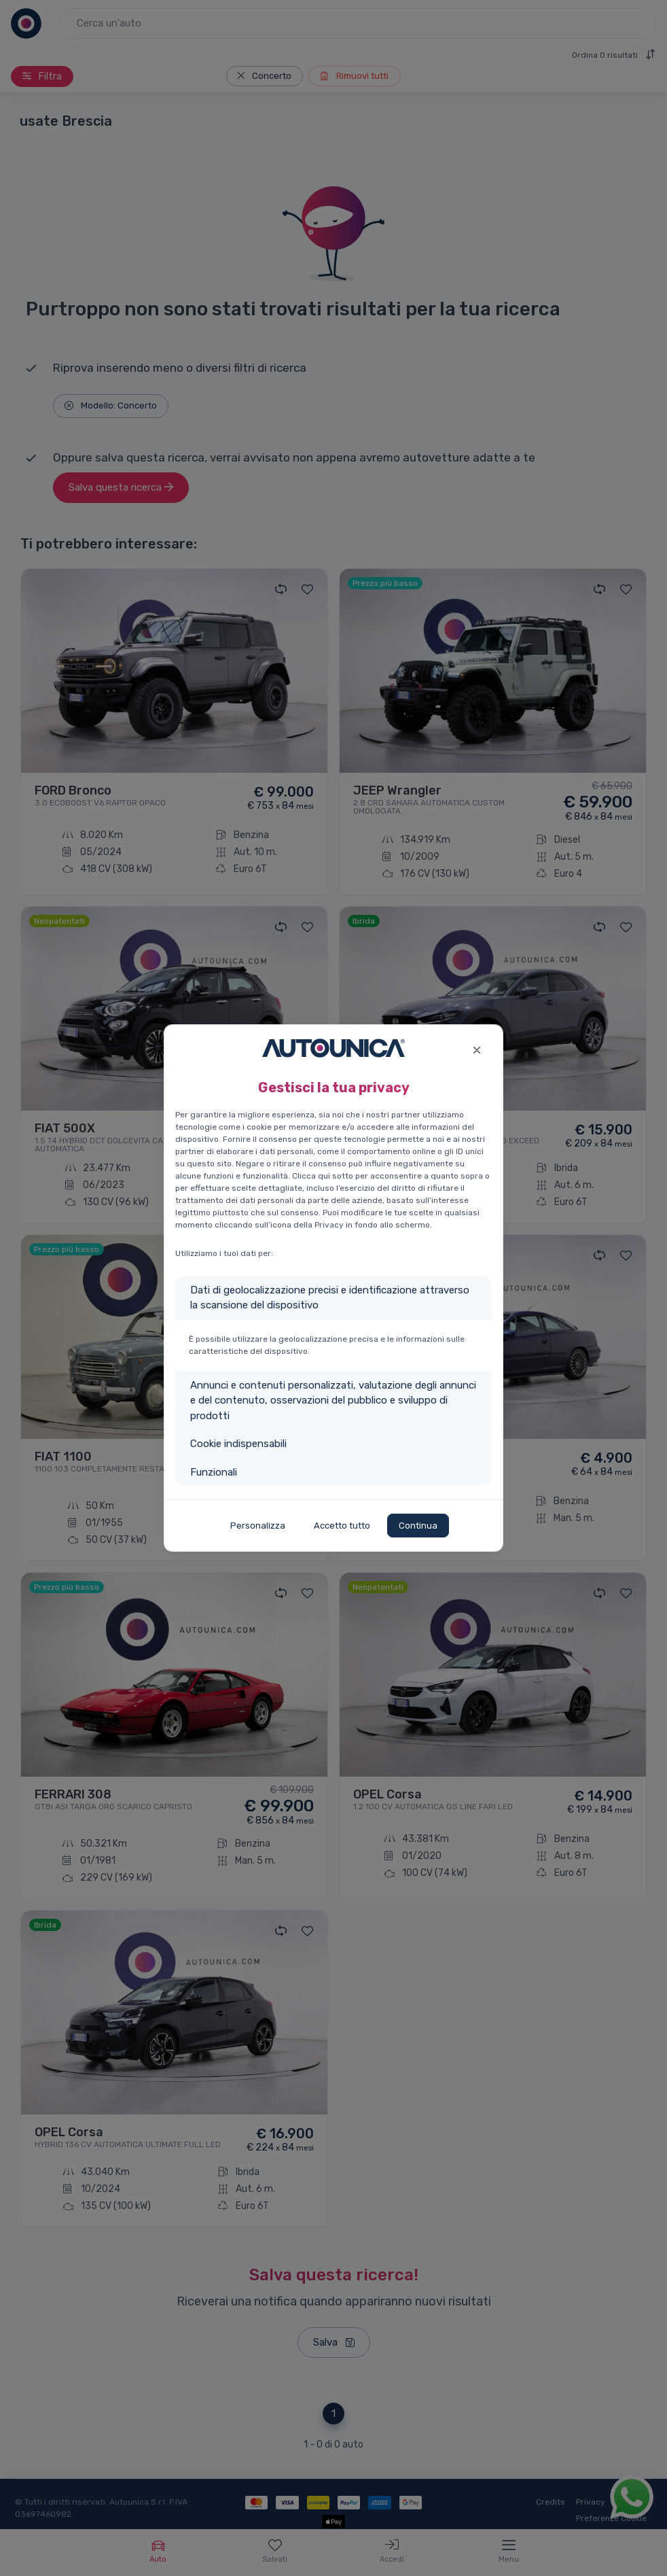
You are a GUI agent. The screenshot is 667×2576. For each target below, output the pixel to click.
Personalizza (257, 1525)
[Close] (476, 1048)
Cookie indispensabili (238, 1444)
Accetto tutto (342, 1525)
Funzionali (213, 1472)
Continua (418, 1525)
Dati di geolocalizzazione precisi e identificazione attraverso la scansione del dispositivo (329, 1298)
